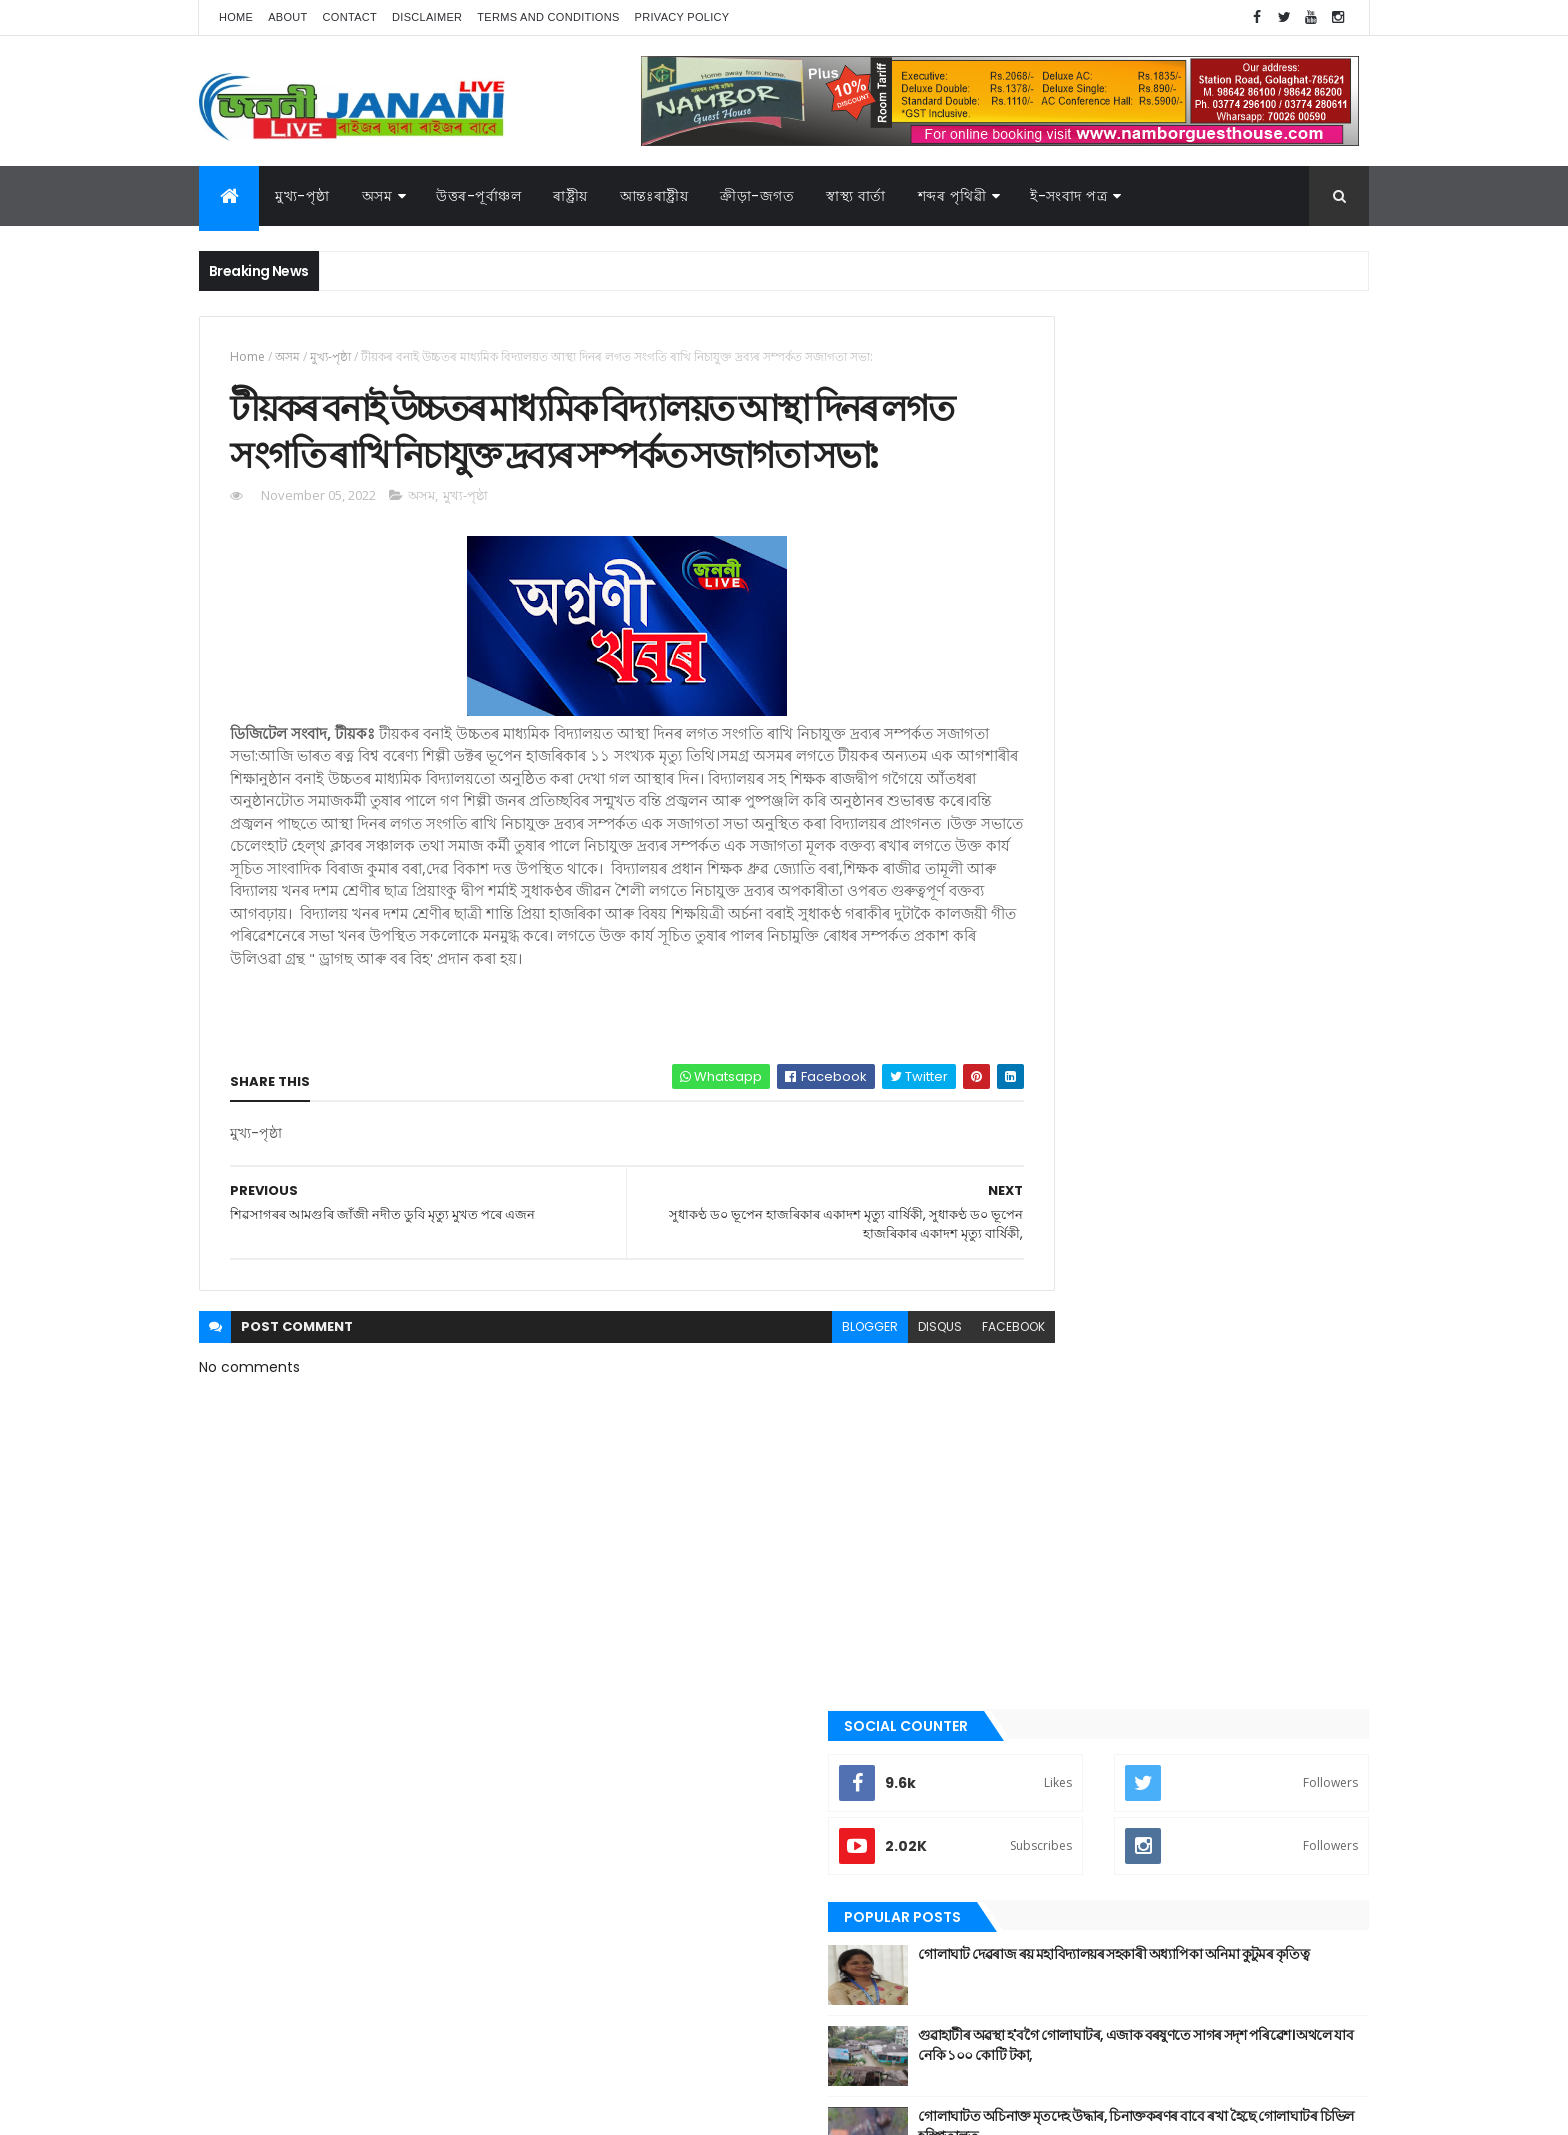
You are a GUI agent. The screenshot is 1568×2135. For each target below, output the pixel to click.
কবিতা (1035, 1330)
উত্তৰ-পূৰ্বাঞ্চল (478, 196)
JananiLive (304, 2090)
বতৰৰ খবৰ (1045, 1533)
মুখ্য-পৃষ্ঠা (302, 196)
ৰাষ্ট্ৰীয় (570, 196)
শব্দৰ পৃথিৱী (952, 196)
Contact (350, 17)
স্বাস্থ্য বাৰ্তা (856, 196)
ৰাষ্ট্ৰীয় (1033, 1668)
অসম (377, 196)
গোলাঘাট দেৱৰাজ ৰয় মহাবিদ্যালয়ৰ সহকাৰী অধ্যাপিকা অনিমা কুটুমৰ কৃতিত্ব (1210, 571)
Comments (1278, 812)
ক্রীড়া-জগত (757, 196)
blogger (782, 1415)
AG (242, 2110)
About (287, 17)
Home (236, 17)
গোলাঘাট (1041, 1431)
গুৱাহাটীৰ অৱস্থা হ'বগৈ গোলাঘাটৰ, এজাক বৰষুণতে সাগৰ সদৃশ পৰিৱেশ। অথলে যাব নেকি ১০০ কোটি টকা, (1232, 661)
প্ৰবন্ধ (1032, 1499)
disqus (852, 1415)
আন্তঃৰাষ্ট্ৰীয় (654, 196)
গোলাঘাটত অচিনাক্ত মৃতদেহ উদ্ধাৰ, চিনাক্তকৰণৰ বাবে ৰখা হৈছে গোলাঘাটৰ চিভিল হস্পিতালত (1225, 733)
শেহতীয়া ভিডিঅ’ (1058, 1735)
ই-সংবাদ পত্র (1068, 196)
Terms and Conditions (548, 17)
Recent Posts (1097, 812)
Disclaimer (427, 17)
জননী (1034, 1465)
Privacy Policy (682, 17)
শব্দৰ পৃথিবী (1046, 1702)
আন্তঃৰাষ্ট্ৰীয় (1047, 1228)
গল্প (1028, 1397)
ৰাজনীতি (1041, 1634)
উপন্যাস (1039, 1296)
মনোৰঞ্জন (1042, 1566)
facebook (925, 1415)
